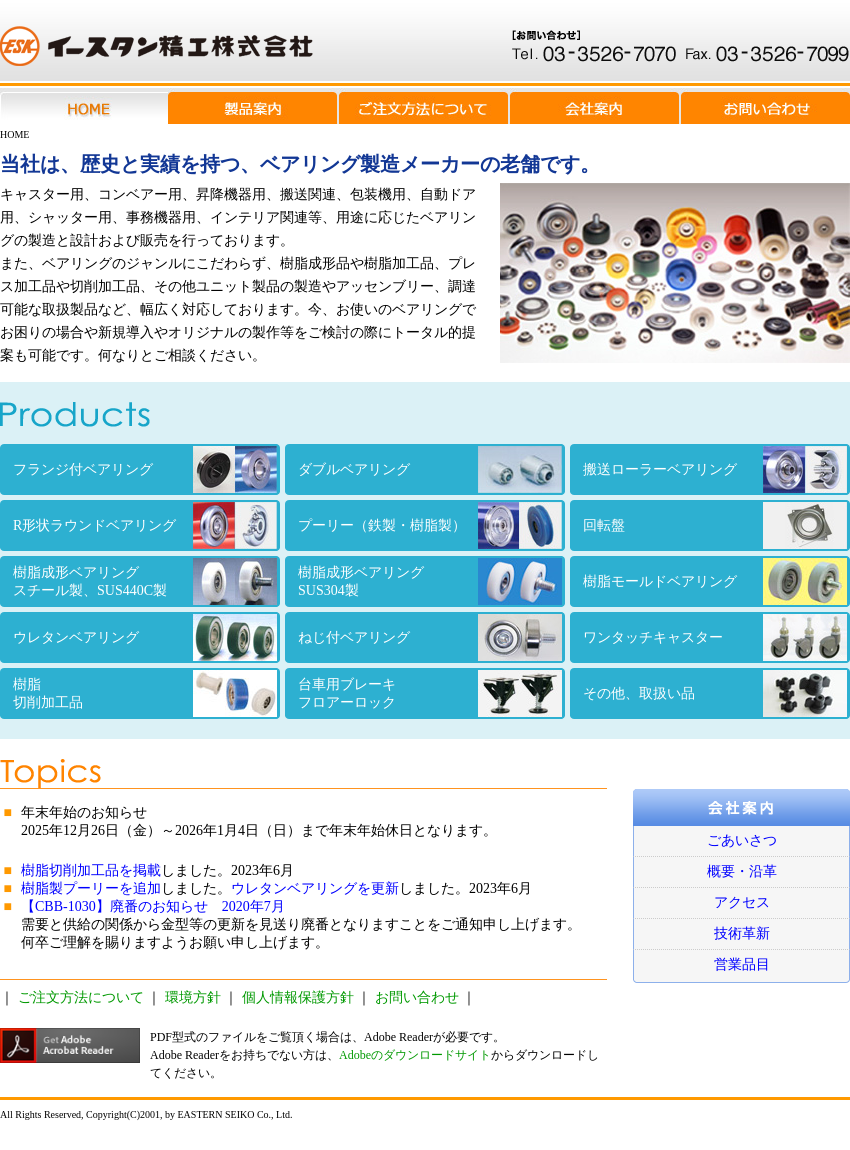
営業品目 (742, 964)
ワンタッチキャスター (715, 637)
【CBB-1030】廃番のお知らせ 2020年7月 (153, 906)
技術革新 (742, 933)
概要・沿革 (742, 871)
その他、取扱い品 (715, 693)
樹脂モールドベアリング (715, 581)
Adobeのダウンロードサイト (415, 1055)
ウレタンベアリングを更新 (315, 888)
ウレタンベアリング (145, 637)
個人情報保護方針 (298, 997)
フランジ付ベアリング (145, 469)
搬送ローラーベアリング (715, 469)
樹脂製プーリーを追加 (91, 888)
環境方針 (193, 997)
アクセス (742, 902)
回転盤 (715, 525)
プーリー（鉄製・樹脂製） (430, 525)
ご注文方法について (81, 997)
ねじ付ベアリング (430, 637)
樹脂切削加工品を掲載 (91, 870)
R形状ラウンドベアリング (145, 525)
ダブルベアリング (430, 469)
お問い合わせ (417, 997)
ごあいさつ (742, 840)
